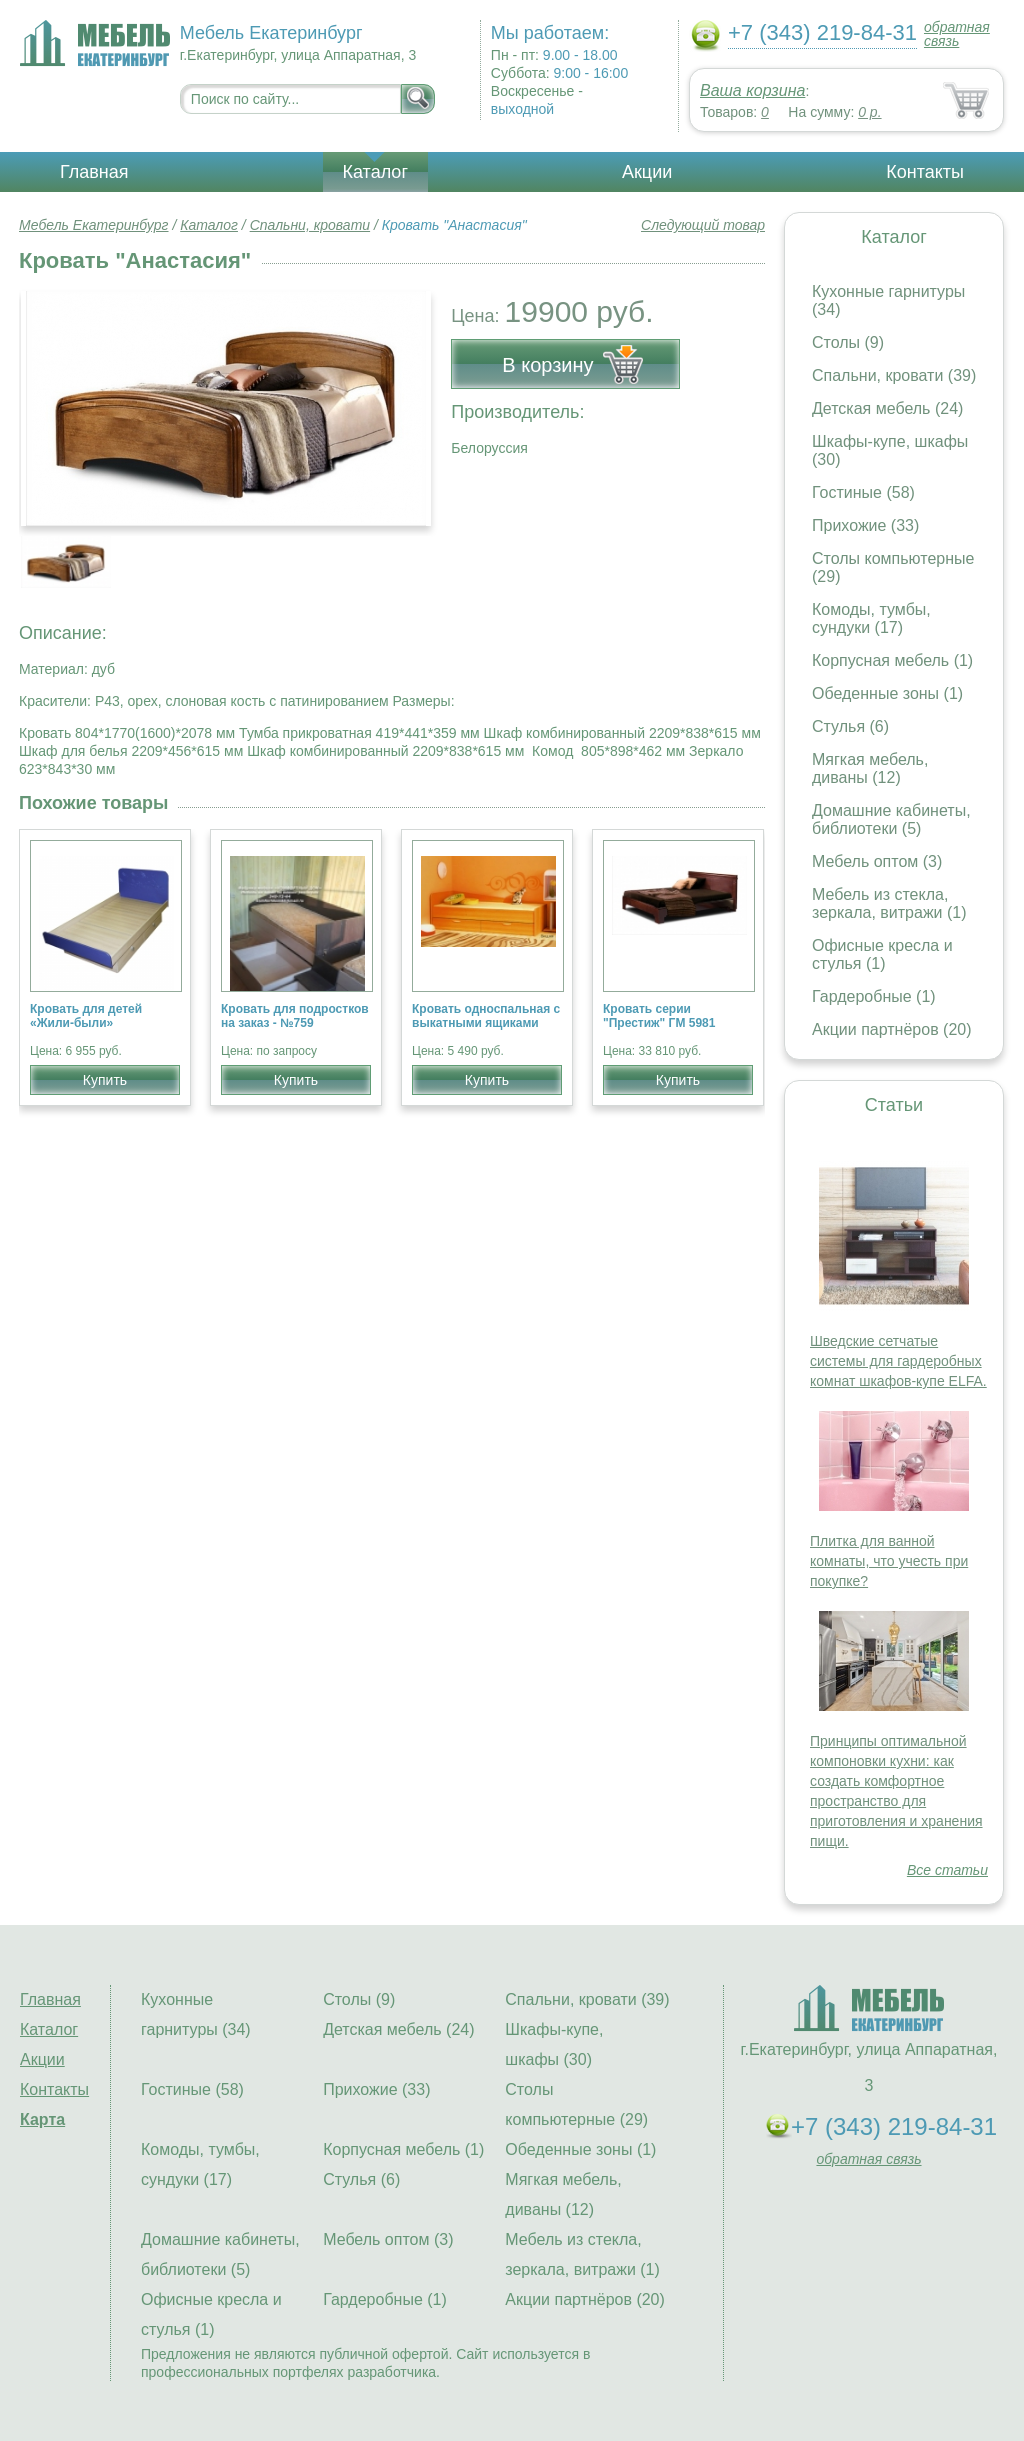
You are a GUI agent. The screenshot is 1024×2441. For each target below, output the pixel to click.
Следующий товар (703, 225)
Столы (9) (848, 342)
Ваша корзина (752, 90)
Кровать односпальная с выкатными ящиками (486, 1016)
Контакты (925, 172)
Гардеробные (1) (874, 996)
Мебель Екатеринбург (94, 225)
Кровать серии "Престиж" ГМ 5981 (659, 1016)
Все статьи (947, 1870)
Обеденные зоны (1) (887, 693)
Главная (94, 172)
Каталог (375, 172)
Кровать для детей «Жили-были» (86, 1016)
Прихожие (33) (865, 525)
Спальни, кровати (310, 225)
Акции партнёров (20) (892, 1029)
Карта (42, 2119)
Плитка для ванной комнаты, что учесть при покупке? (889, 1561)
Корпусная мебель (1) (892, 660)
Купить (105, 1080)
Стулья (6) (850, 726)
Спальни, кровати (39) (894, 375)
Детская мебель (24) (887, 408)
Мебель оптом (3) (877, 861)
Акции (647, 172)
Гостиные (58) (863, 492)
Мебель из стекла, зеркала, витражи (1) (889, 903)
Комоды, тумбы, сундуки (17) (871, 618)
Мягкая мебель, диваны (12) (870, 768)
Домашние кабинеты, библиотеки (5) (891, 819)
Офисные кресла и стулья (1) (882, 954)
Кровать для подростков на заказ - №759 (295, 1016)
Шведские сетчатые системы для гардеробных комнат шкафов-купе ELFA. (898, 1361)
